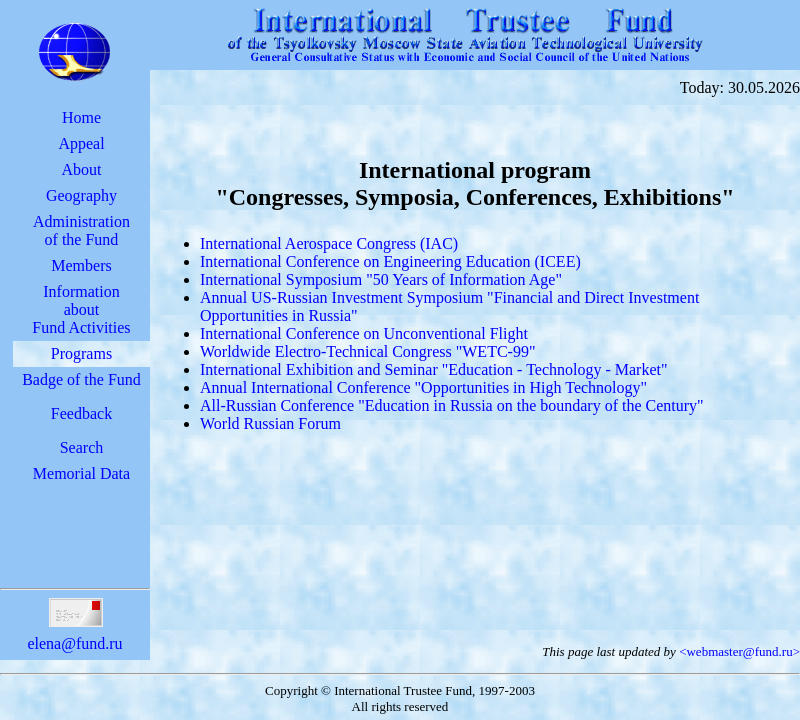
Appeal (81, 143)
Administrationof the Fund (81, 230)
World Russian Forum (270, 423)
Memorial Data (81, 473)
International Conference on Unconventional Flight (364, 333)
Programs (81, 353)
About (81, 169)
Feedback (81, 413)
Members (81, 265)
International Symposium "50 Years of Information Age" (381, 279)
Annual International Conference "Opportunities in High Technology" (423, 387)
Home (81, 117)
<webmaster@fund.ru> (739, 651)
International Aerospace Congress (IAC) (329, 243)
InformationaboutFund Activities (81, 309)
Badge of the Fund (81, 379)
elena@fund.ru (74, 634)
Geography (81, 195)
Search (82, 447)
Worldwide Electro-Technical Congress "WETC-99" (367, 351)
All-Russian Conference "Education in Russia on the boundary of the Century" (452, 405)
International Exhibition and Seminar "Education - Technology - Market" (434, 369)
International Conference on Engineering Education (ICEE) (390, 261)
